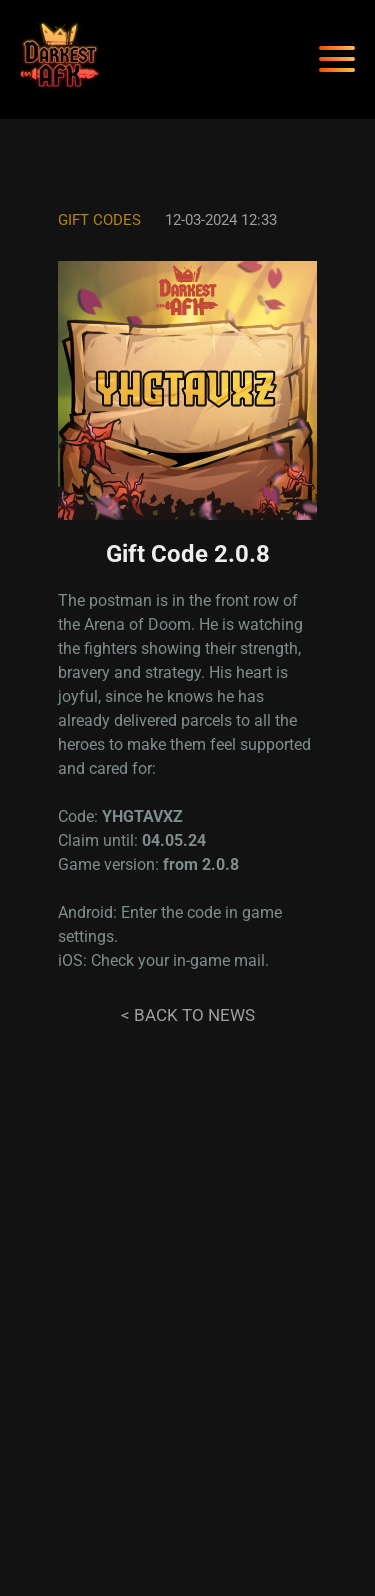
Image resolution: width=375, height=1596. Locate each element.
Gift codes (99, 220)
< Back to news (188, 1015)
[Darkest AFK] (60, 59)
